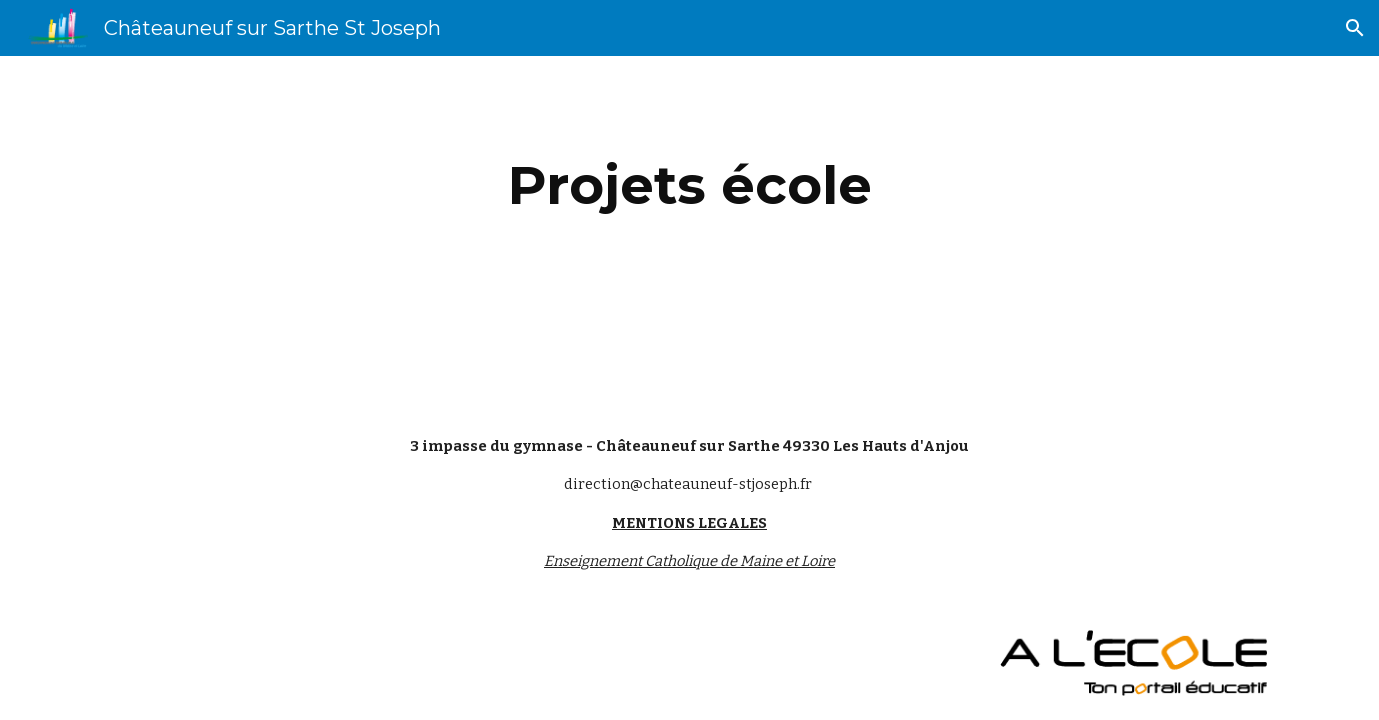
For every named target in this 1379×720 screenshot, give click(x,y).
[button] (1355, 28)
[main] (689, 185)
